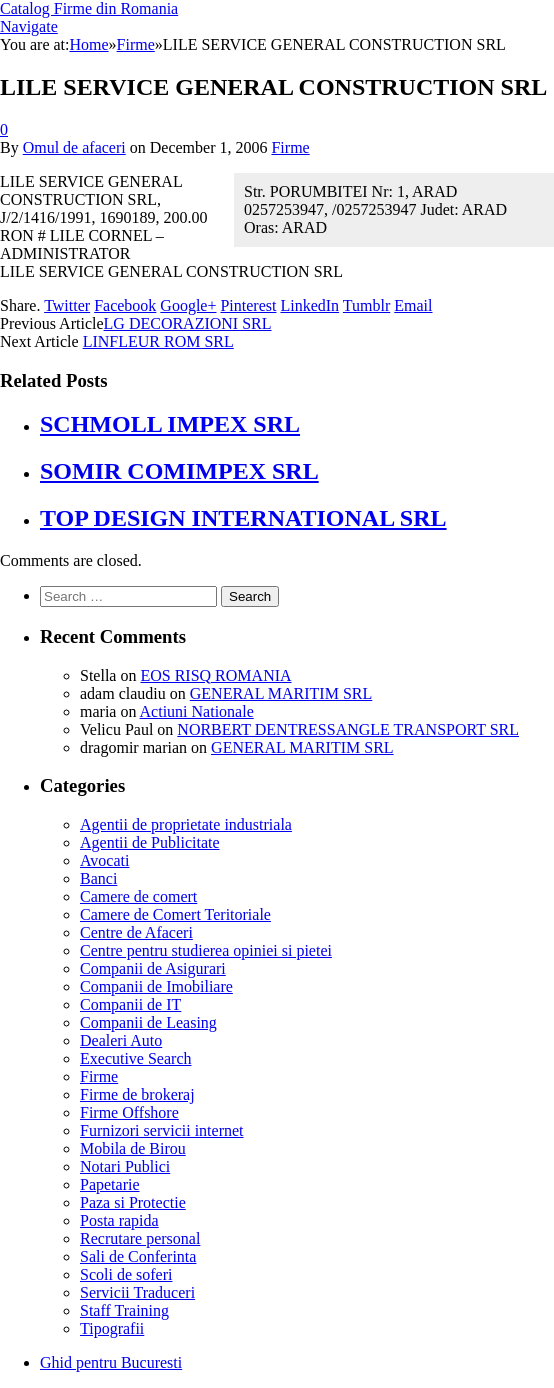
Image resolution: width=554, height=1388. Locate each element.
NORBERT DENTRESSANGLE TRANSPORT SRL (348, 729)
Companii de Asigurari (153, 968)
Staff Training (124, 1310)
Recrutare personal (140, 1238)
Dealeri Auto (121, 1040)
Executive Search (136, 1058)
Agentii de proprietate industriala (186, 824)
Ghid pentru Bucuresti (111, 1362)
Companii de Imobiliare (156, 986)
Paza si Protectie (133, 1202)
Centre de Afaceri (136, 932)
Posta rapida (119, 1220)
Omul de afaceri (74, 147)
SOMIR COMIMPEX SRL (179, 471)
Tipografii (112, 1328)
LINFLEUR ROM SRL (158, 341)
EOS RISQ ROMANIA (215, 675)
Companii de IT (130, 1004)
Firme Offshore (129, 1112)
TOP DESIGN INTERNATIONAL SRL (243, 518)
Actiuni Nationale (197, 711)
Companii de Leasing (148, 1022)
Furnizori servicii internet (162, 1130)
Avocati (104, 860)
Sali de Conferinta (138, 1256)
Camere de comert (138, 896)
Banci (98, 878)
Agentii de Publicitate (150, 842)
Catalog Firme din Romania (89, 8)
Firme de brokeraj (137, 1094)
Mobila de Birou (133, 1148)
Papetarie (110, 1184)
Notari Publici (125, 1166)
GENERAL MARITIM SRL (281, 693)
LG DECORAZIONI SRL (188, 323)
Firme (290, 147)
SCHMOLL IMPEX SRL (170, 424)
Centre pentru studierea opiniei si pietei (206, 950)
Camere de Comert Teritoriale (175, 914)
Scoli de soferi (126, 1274)
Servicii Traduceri (137, 1292)
